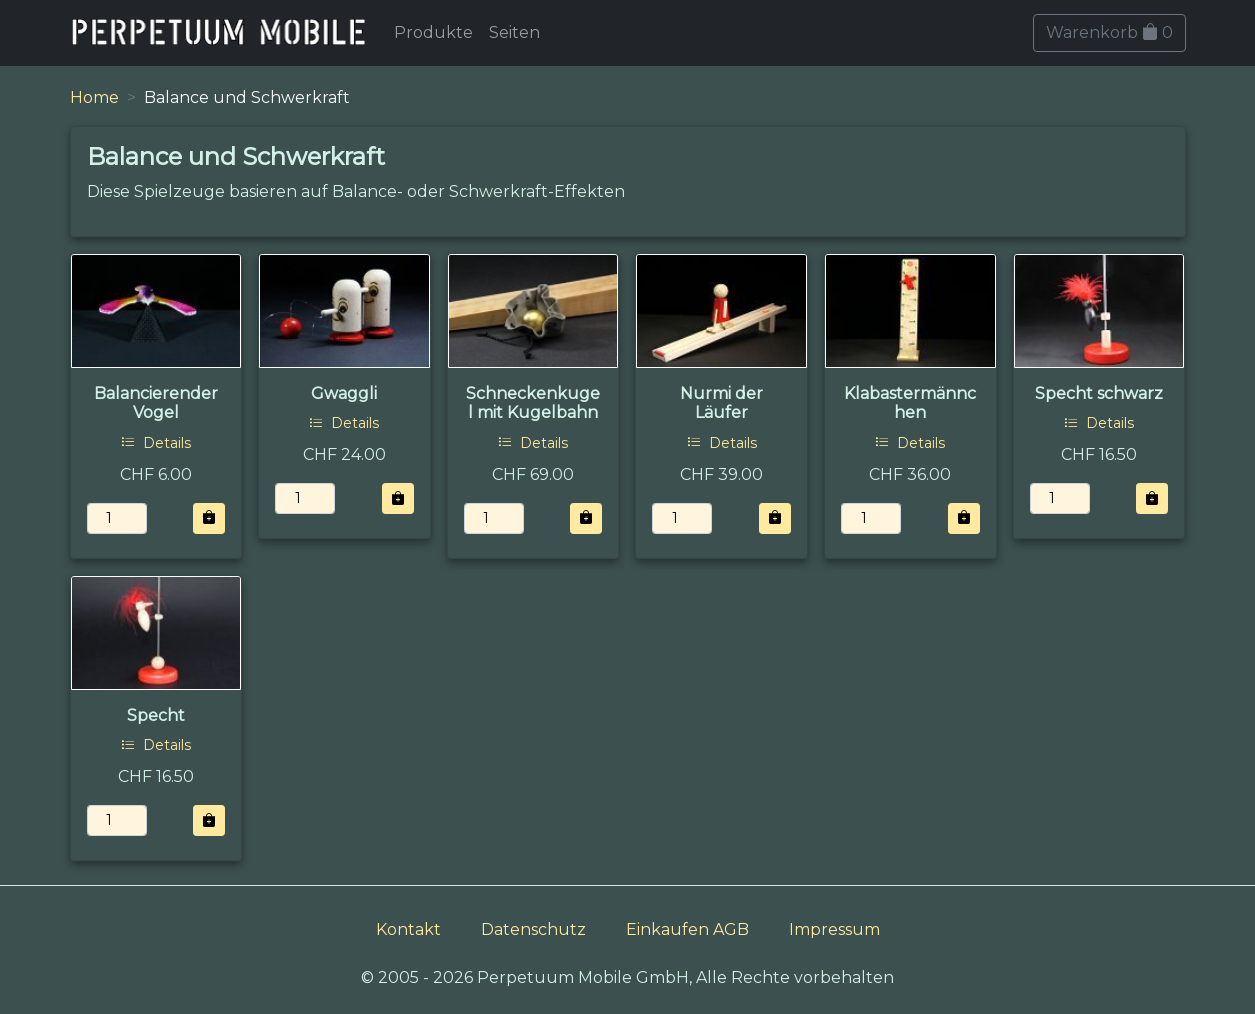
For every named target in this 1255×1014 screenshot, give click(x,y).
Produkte (433, 32)
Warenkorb (1109, 32)
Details (156, 443)
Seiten (514, 32)
